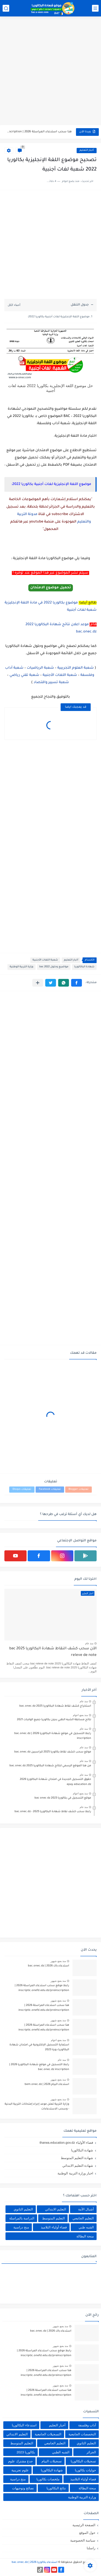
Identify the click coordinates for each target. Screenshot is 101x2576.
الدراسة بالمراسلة (21, 2218)
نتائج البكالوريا (56, 2488)
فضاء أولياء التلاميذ (54, 2227)
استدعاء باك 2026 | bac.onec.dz (48, 1965)
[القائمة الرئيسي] (95, 8)
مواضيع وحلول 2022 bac (53, 967)
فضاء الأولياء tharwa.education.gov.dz (66, 2142)
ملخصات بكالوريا (48, 2479)
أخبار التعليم (86, 150)
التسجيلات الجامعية (48, 2434)
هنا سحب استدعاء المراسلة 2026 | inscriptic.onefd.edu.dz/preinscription (39, 131)
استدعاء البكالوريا (24, 2425)
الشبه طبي (86, 2227)
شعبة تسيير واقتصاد (51, 682)
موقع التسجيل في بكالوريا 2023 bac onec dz (62, 1798)
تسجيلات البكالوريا (83, 2461)
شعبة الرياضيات (40, 668)
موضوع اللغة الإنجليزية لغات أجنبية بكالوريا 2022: (59, 316)
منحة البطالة (85, 2236)
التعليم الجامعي (83, 2218)
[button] (76, 983)
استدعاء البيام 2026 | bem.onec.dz (47, 2084)
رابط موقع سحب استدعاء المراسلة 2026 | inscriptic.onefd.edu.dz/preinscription (42, 1988)
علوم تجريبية (20, 2470)
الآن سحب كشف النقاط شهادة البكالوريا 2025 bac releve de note (53, 1652)
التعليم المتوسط (53, 2218)
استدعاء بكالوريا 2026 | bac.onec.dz (35, 2562)
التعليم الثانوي (23, 2209)
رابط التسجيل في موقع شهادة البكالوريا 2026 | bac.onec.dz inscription (52, 1736)
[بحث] (6, 8)
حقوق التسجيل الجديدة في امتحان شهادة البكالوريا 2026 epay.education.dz (55, 1782)
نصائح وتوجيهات (23, 2488)
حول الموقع (87, 2533)
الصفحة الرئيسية (83, 2525)
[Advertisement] (50, 71)
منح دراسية (21, 2227)
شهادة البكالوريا (82, 2150)
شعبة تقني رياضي (24, 675)
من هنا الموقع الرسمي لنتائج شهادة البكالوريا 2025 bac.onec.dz (50, 1765)
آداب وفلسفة (87, 2425)
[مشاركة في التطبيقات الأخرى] (37, 983)
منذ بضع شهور (58, 1961)
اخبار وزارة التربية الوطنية (75, 2173)
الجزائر (91, 2452)
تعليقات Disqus (22, 1489)
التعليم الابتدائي (55, 2209)
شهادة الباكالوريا (84, 967)
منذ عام (89, 1643)
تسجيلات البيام (51, 2461)
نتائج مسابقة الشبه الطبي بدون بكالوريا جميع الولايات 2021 (54, 1719)
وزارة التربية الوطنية (21, 967)
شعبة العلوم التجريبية (75, 668)
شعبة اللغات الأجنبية (60, 675)
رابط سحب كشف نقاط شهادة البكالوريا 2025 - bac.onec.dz (52, 1811)
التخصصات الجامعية (82, 2434)
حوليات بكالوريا (85, 2470)
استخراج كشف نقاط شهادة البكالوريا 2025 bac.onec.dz (55, 1706)
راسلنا (91, 2548)
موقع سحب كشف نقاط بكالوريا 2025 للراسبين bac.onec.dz (52, 1752)
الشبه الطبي (60, 2452)
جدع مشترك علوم (20, 2461)
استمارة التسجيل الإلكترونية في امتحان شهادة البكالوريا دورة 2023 (39, 2047)
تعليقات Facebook (50, 1489)
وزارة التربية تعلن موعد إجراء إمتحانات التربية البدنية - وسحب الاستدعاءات (37, 2107)
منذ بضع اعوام (80, 1715)
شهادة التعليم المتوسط (77, 2158)
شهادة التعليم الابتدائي (77, 2165)
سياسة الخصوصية (82, 2540)
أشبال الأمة (86, 2209)
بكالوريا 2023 (25, 2452)
